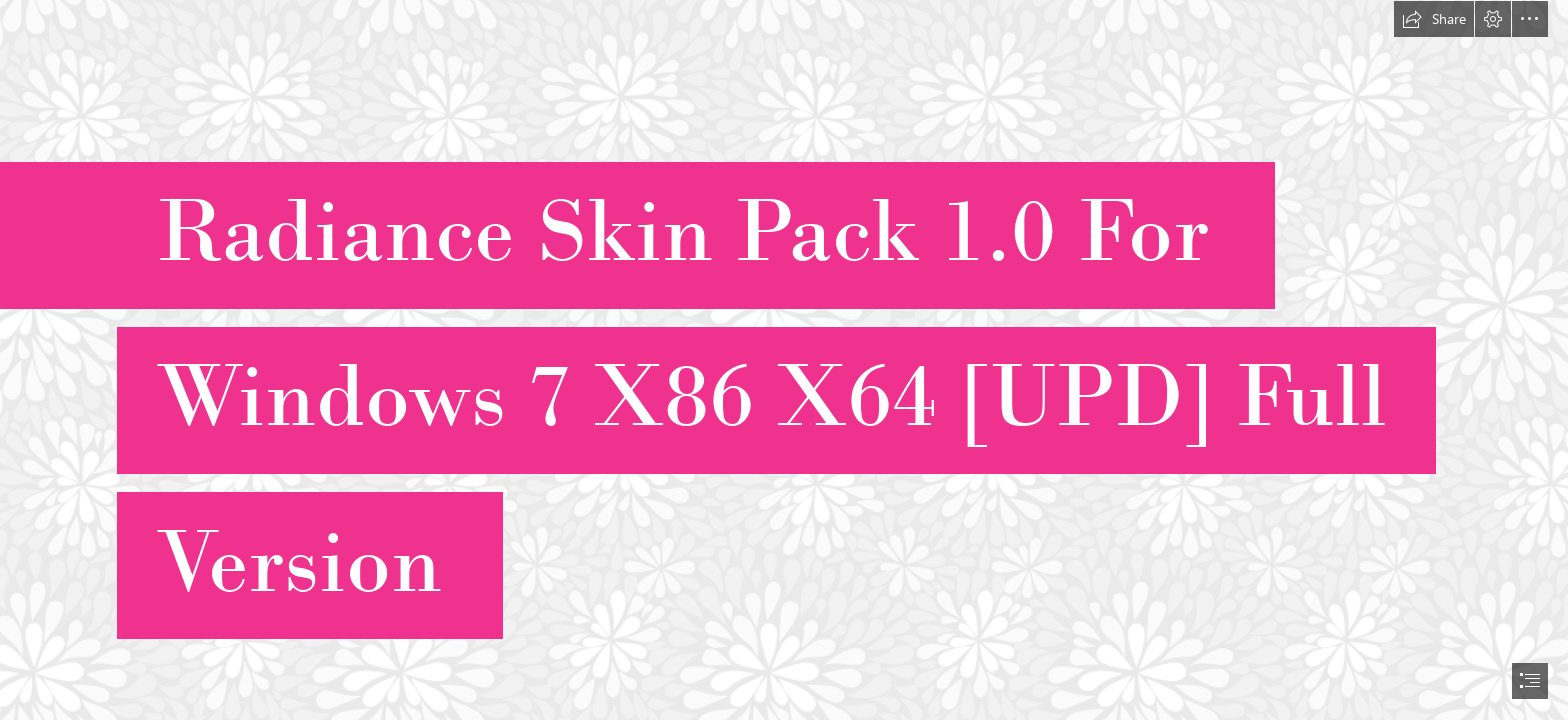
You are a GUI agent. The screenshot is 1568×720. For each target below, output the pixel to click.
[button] (1434, 19)
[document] (784, 360)
